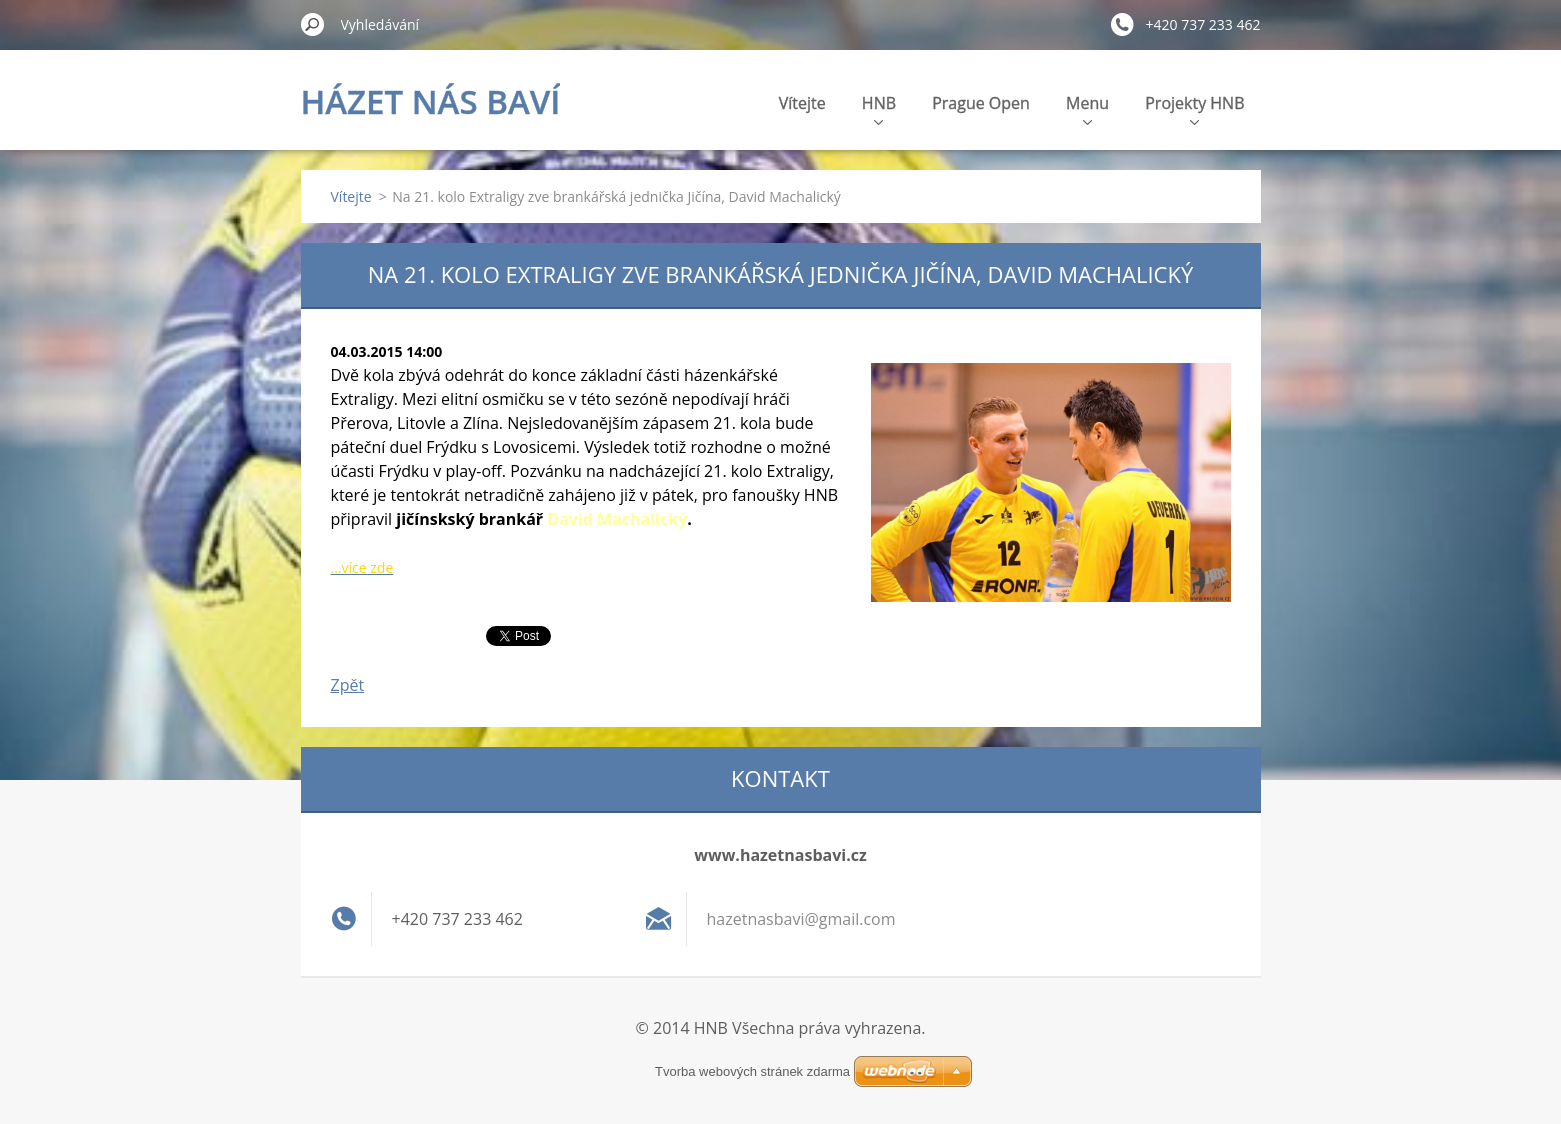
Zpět (348, 685)
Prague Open (981, 103)
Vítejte (802, 103)
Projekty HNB (1194, 108)
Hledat (313, 24)
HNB (879, 108)
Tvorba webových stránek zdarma (752, 1071)
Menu (1087, 108)
